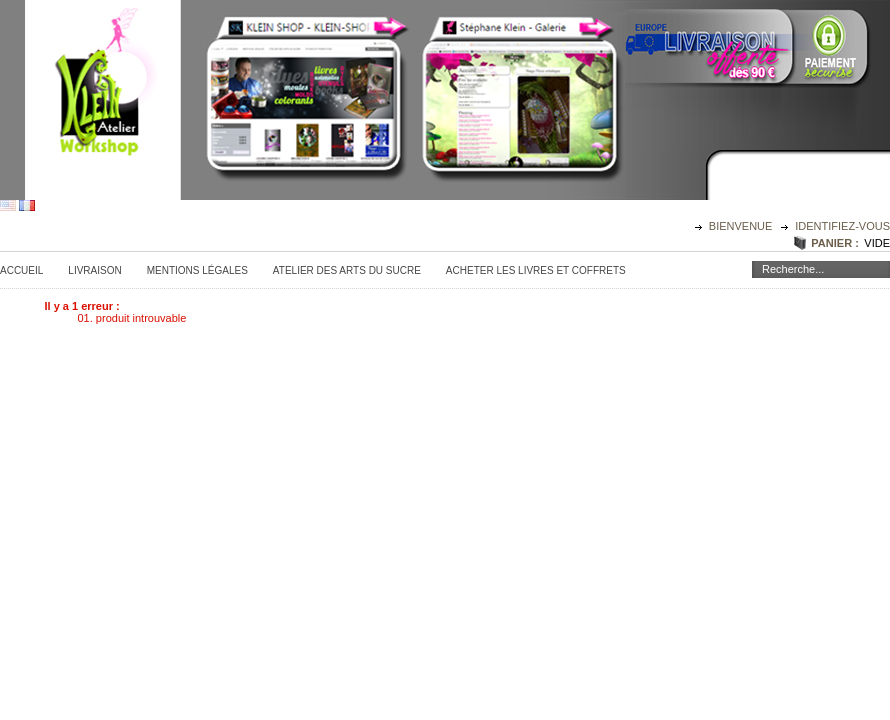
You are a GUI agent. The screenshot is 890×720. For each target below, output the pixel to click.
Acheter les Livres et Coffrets (536, 270)
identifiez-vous (842, 226)
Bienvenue (742, 226)
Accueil (21, 270)
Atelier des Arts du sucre (347, 270)
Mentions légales (197, 270)
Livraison (94, 270)
